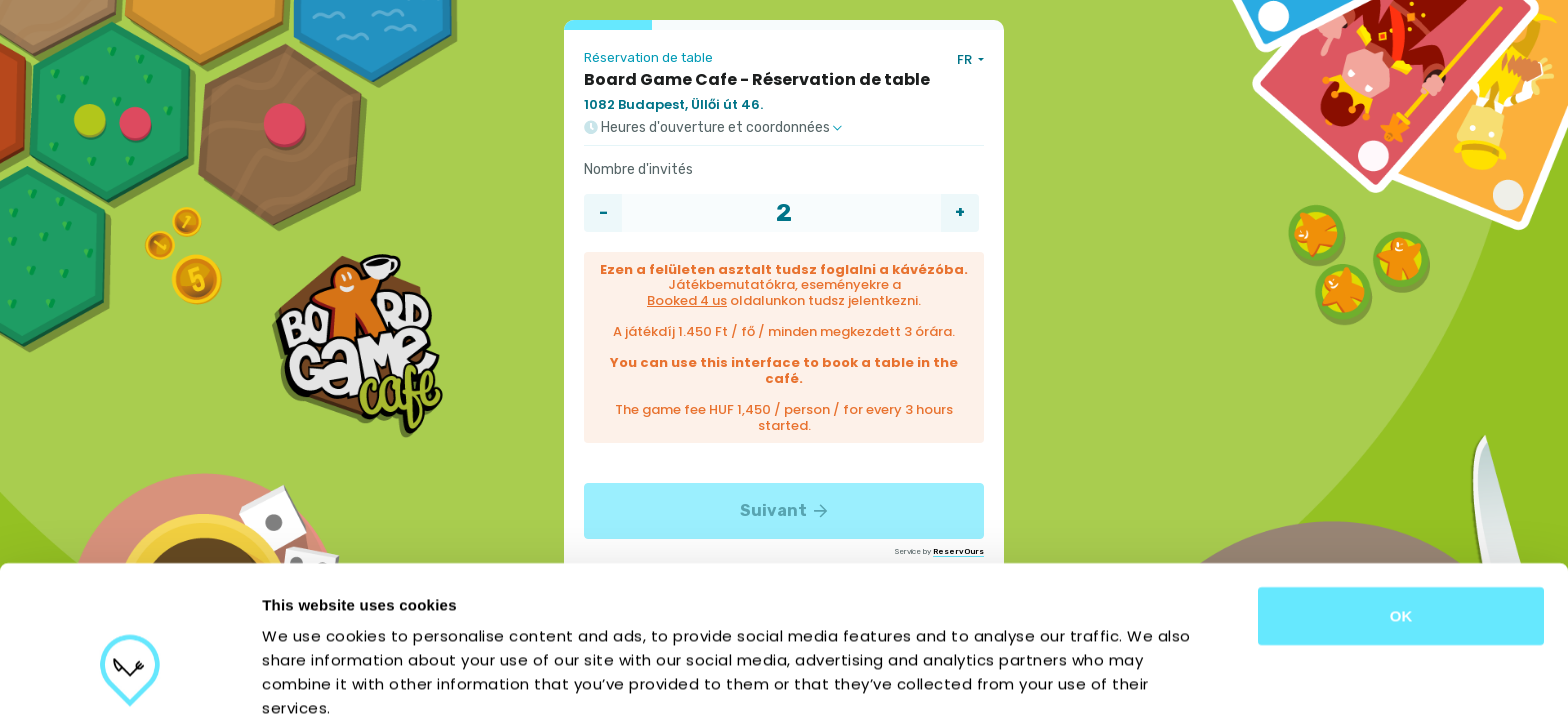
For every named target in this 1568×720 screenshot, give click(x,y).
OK (1401, 499)
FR (966, 59)
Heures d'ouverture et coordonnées (713, 128)
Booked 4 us (687, 300)
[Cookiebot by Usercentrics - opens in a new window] (129, 681)
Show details (1049, 680)
